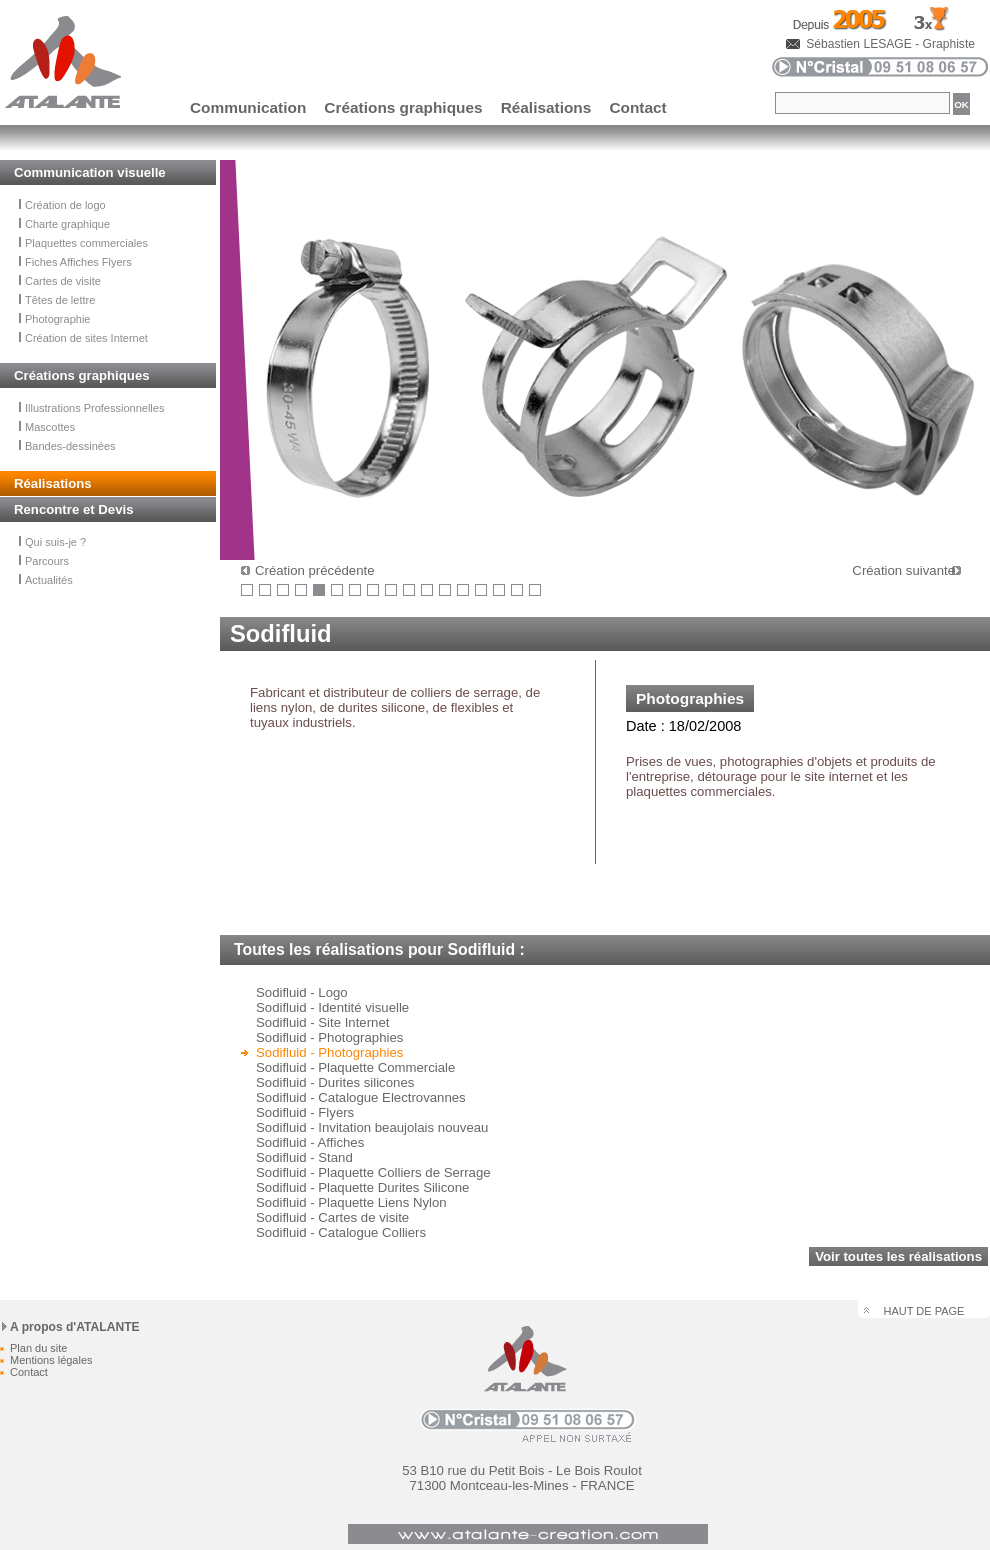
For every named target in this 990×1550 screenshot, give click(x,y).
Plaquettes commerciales (83, 243)
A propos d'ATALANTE (75, 1327)
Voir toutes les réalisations (898, 1256)
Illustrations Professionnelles (91, 408)
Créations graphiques (403, 107)
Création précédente (315, 570)
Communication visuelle (90, 172)
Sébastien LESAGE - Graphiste (890, 44)
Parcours (44, 561)
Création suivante (903, 570)
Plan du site (38, 1348)
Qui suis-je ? (52, 542)
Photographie (54, 319)
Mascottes (47, 427)
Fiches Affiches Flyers (75, 262)
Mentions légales (51, 1360)
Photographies (690, 698)
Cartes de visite (60, 281)
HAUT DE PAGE (924, 1311)
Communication (248, 107)
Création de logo (62, 205)
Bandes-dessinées (67, 446)
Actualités (46, 580)
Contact (637, 107)
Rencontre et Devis (73, 509)
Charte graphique (64, 224)
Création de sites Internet (83, 338)
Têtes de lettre (57, 300)
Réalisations (546, 107)
